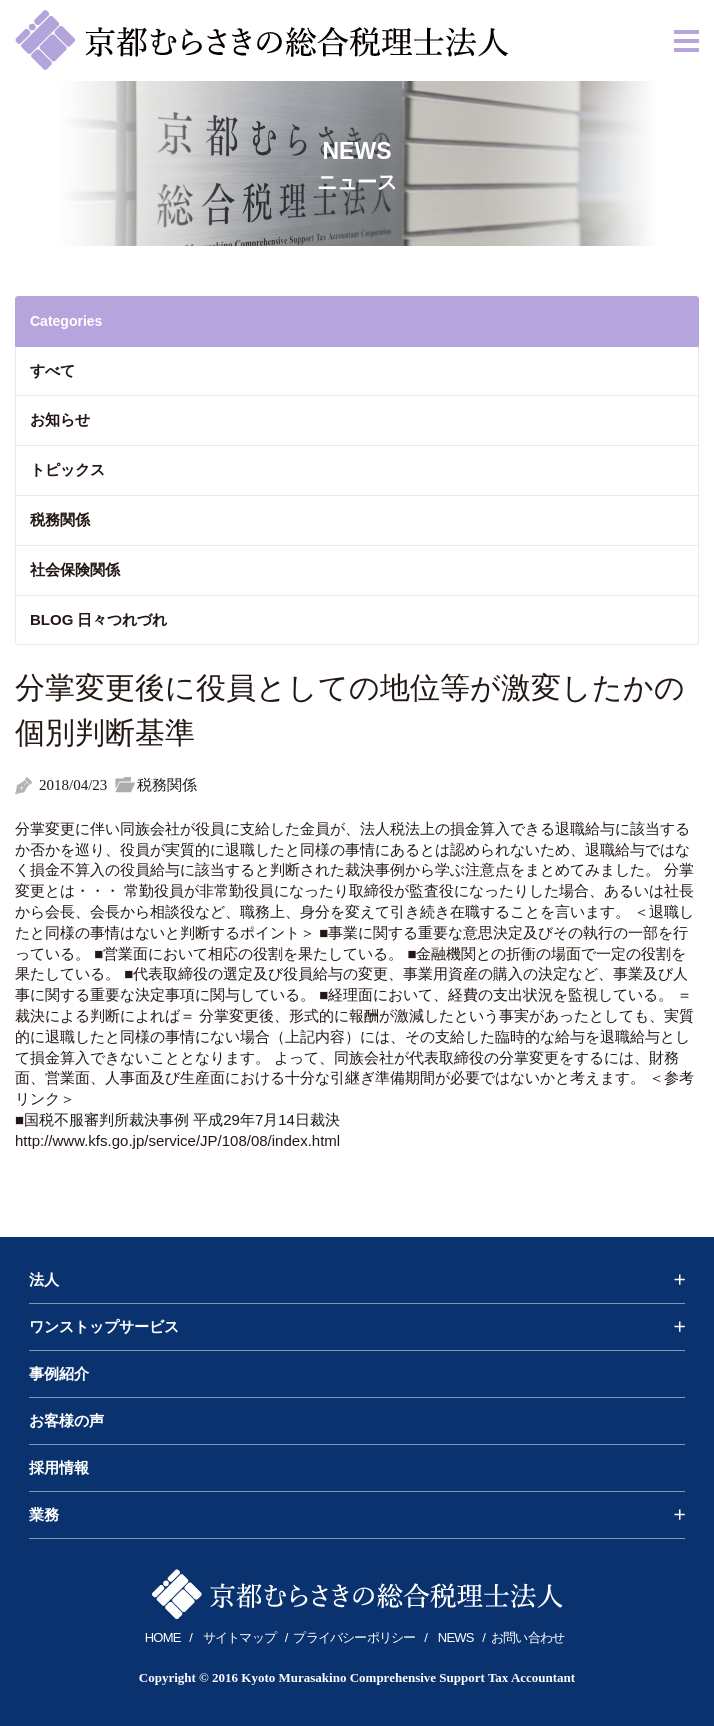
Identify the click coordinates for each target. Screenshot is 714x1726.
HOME (163, 1637)
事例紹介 (59, 1374)
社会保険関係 (75, 569)
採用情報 (59, 1468)
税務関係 (60, 519)
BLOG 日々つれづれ (99, 619)
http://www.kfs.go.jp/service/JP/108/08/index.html (177, 1140)
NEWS (456, 1637)
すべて (52, 370)
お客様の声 (66, 1421)
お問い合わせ (527, 1637)
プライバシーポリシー (354, 1637)
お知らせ (60, 419)
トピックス (67, 469)
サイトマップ (239, 1637)
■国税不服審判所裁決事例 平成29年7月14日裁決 (177, 1119)
